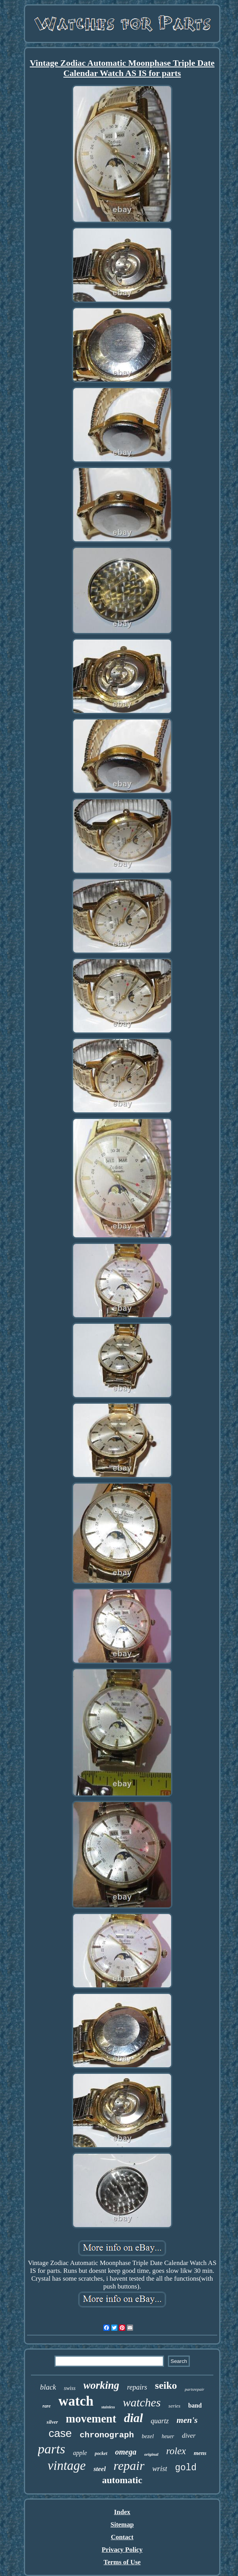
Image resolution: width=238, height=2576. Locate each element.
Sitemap (122, 2524)
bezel (148, 2436)
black (48, 2387)
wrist (159, 2468)
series (174, 2406)
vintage (67, 2465)
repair (129, 2465)
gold (186, 2468)
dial (133, 2418)
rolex (176, 2451)
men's (187, 2420)
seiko (166, 2385)
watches (142, 2402)
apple (80, 2452)
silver (52, 2422)
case (60, 2433)
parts (51, 2449)
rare (47, 2406)
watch (75, 2401)
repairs (137, 2387)
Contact (122, 2537)
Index (122, 2512)
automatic (122, 2480)
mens (200, 2453)
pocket (101, 2453)
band (195, 2405)
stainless (108, 2407)
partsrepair (194, 2389)
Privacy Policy (122, 2549)
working (101, 2385)
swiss (70, 2388)
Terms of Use (122, 2562)
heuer (168, 2436)
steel (100, 2469)
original (151, 2454)
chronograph (106, 2435)
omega (125, 2452)
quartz (160, 2421)
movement (91, 2418)
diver (189, 2435)
